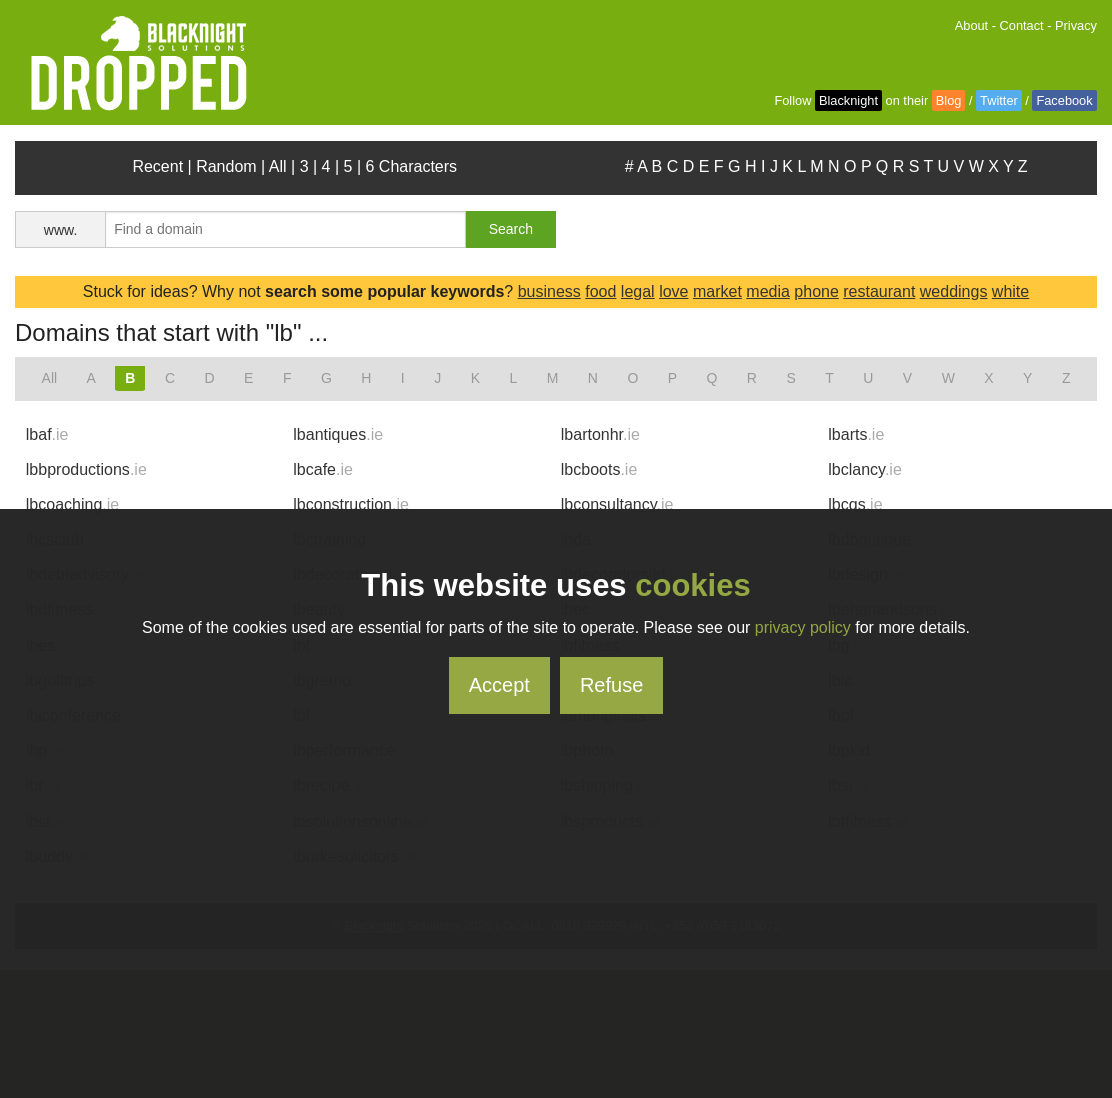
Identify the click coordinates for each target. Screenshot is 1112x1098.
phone (816, 291)
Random (226, 166)
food (600, 291)
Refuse (611, 685)
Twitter (999, 100)
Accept (499, 685)
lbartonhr (600, 434)
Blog (949, 100)
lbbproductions (86, 469)
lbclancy (865, 469)
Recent (157, 166)
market (717, 291)
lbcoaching (72, 504)
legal (638, 291)
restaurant (879, 291)
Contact (1022, 25)
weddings (954, 291)
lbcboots (599, 469)
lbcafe (323, 469)
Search (511, 229)
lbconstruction (351, 504)
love (673, 291)
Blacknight (848, 100)
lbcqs (855, 504)
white (1010, 291)
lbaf (47, 434)
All (278, 166)
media (768, 291)
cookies (692, 585)
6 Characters (412, 166)
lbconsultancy (617, 504)
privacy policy (803, 627)
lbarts (856, 434)
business (549, 291)
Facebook (1064, 100)
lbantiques (338, 434)
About (971, 25)
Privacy (1076, 25)
